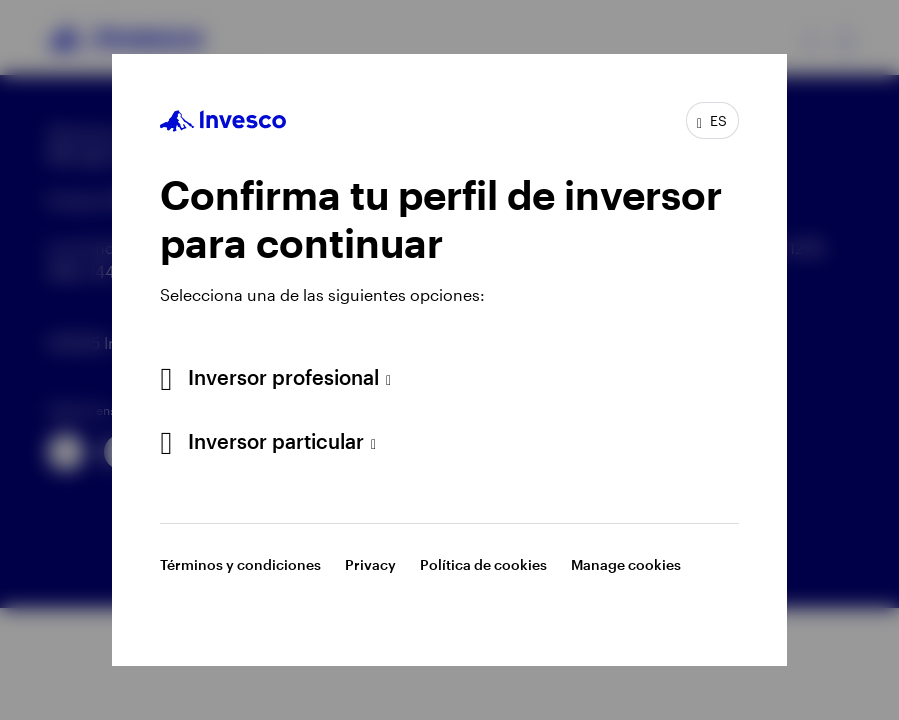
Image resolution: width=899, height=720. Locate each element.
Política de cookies (483, 564)
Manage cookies (626, 564)
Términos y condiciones (240, 564)
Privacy (370, 564)
